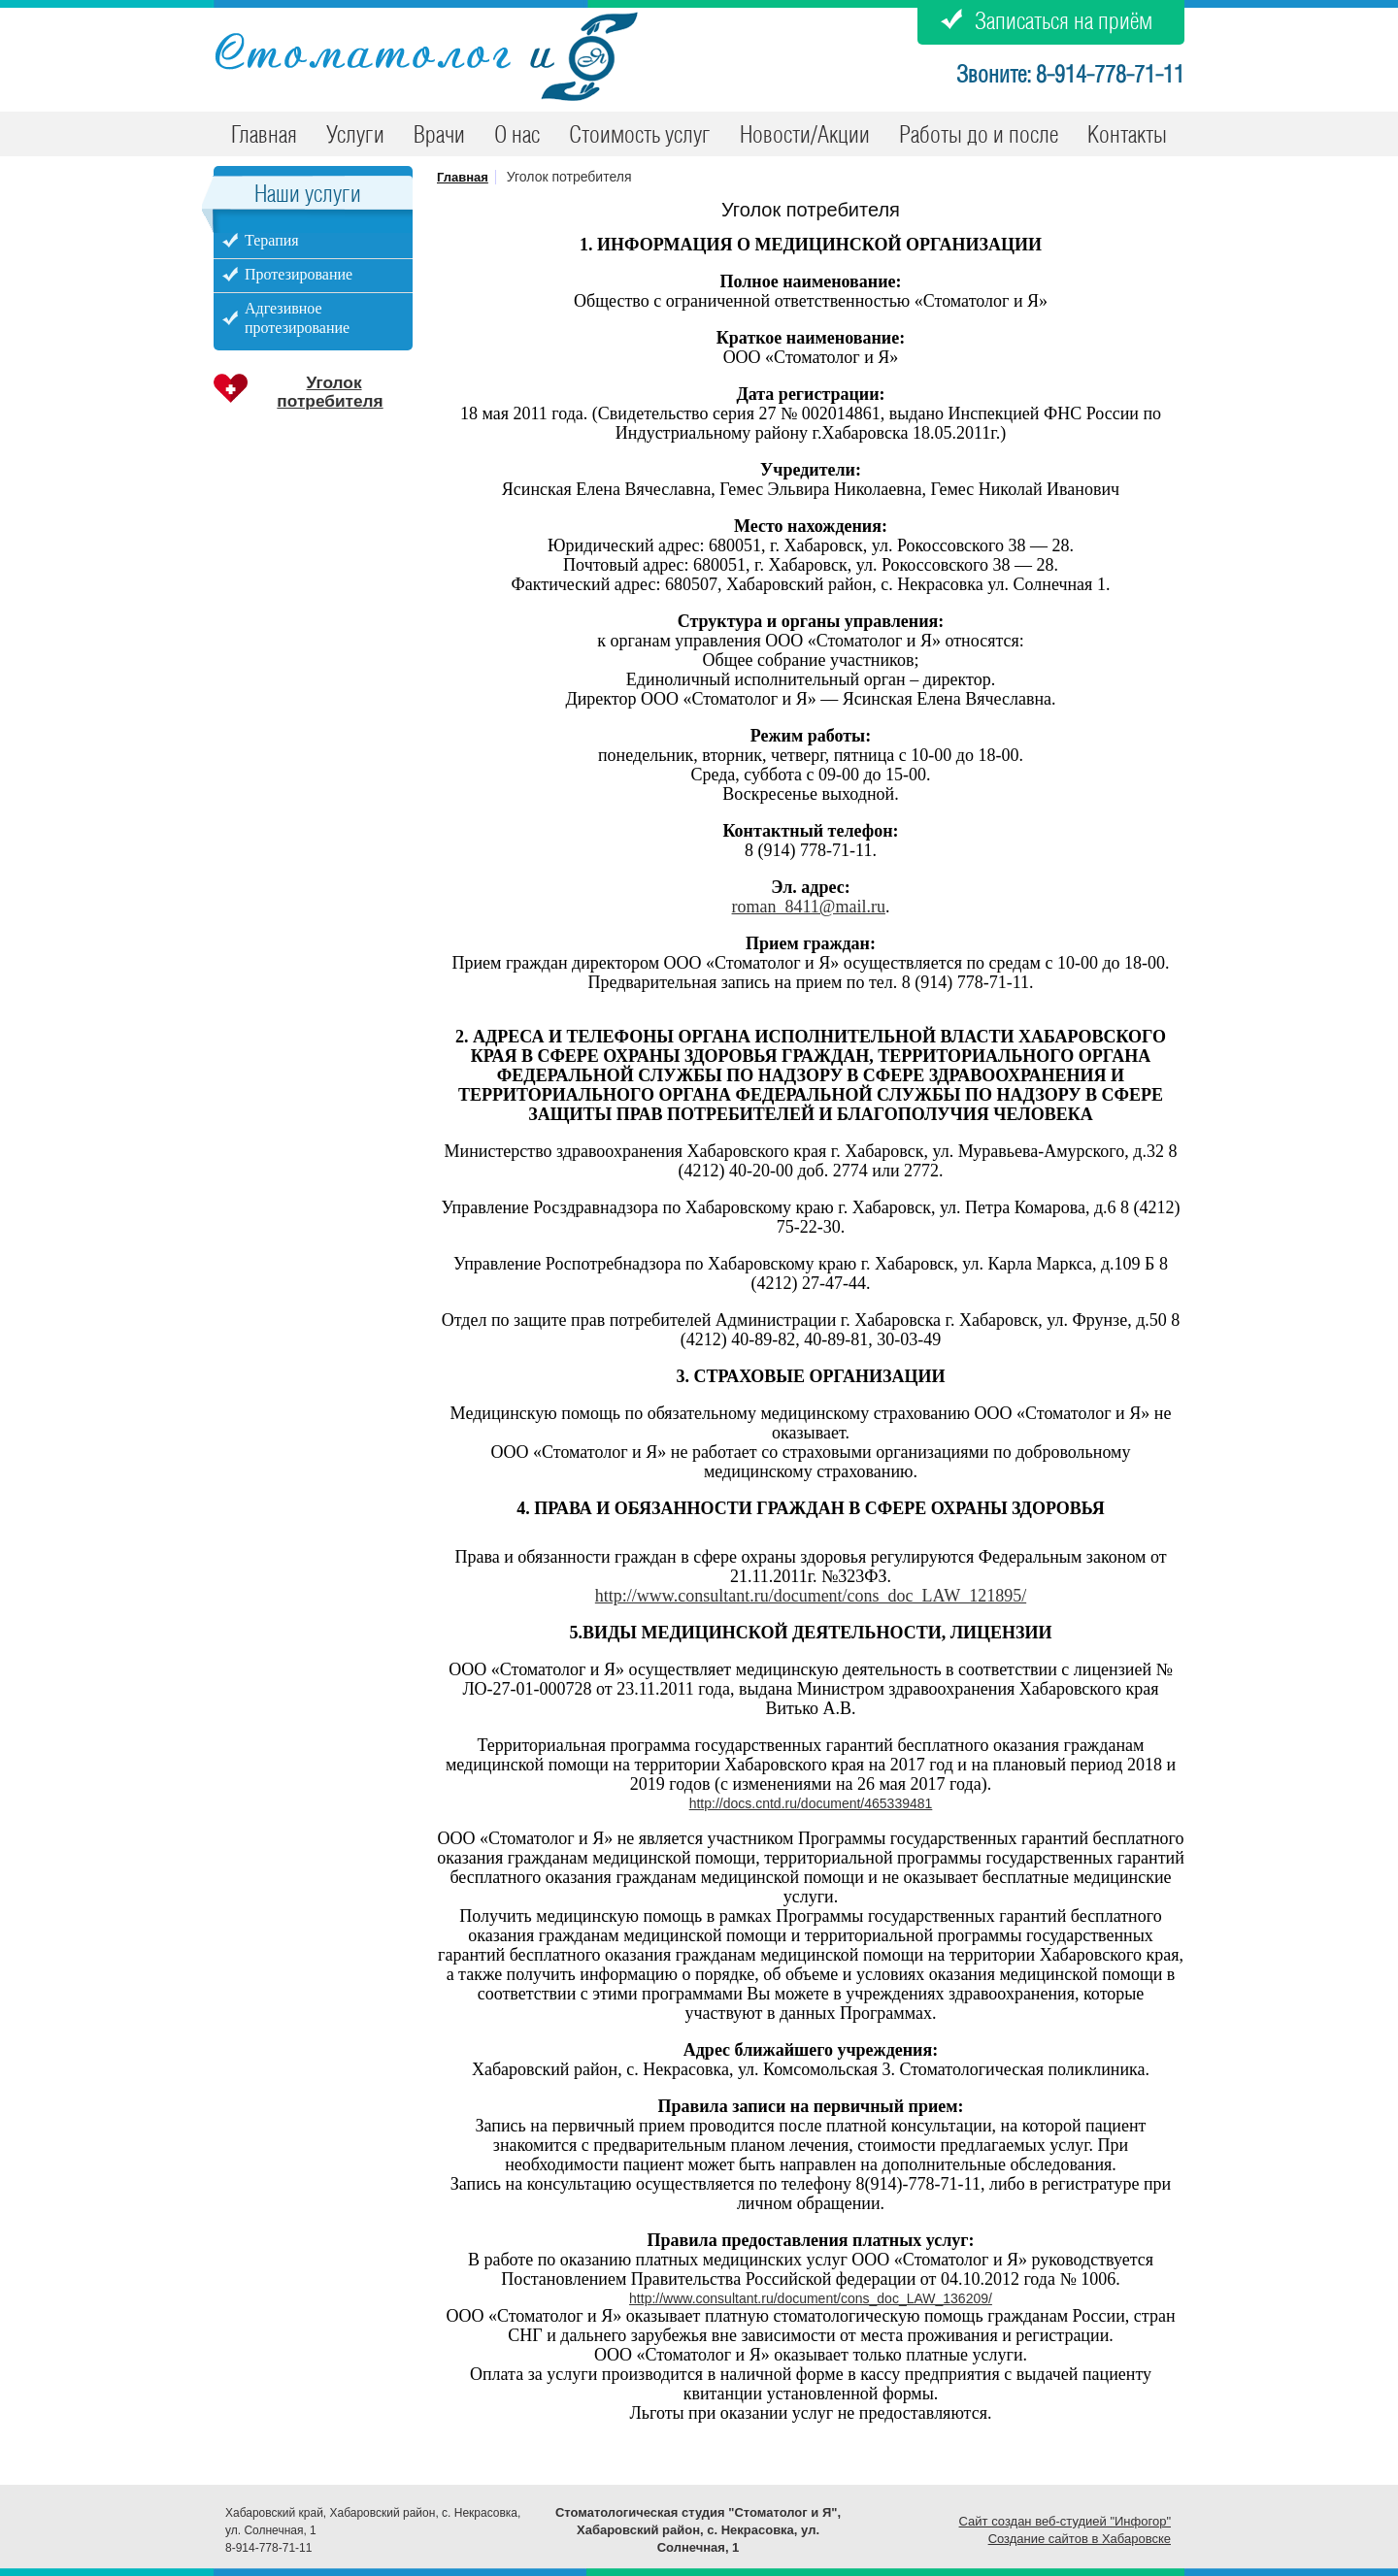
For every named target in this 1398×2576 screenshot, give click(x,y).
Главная (264, 136)
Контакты (1127, 136)
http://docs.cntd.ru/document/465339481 (811, 1803)
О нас (517, 136)
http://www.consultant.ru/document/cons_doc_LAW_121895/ (810, 1595)
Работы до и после (978, 136)
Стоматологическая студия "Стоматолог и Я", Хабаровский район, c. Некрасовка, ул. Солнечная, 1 (698, 2530)
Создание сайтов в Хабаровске (1079, 2538)
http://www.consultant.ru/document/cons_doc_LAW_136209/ (810, 2298)
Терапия (272, 240)
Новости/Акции (805, 136)
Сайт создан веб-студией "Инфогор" (1065, 2521)
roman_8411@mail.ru (808, 906)
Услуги (355, 136)
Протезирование (298, 274)
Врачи (439, 136)
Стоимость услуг (640, 136)
